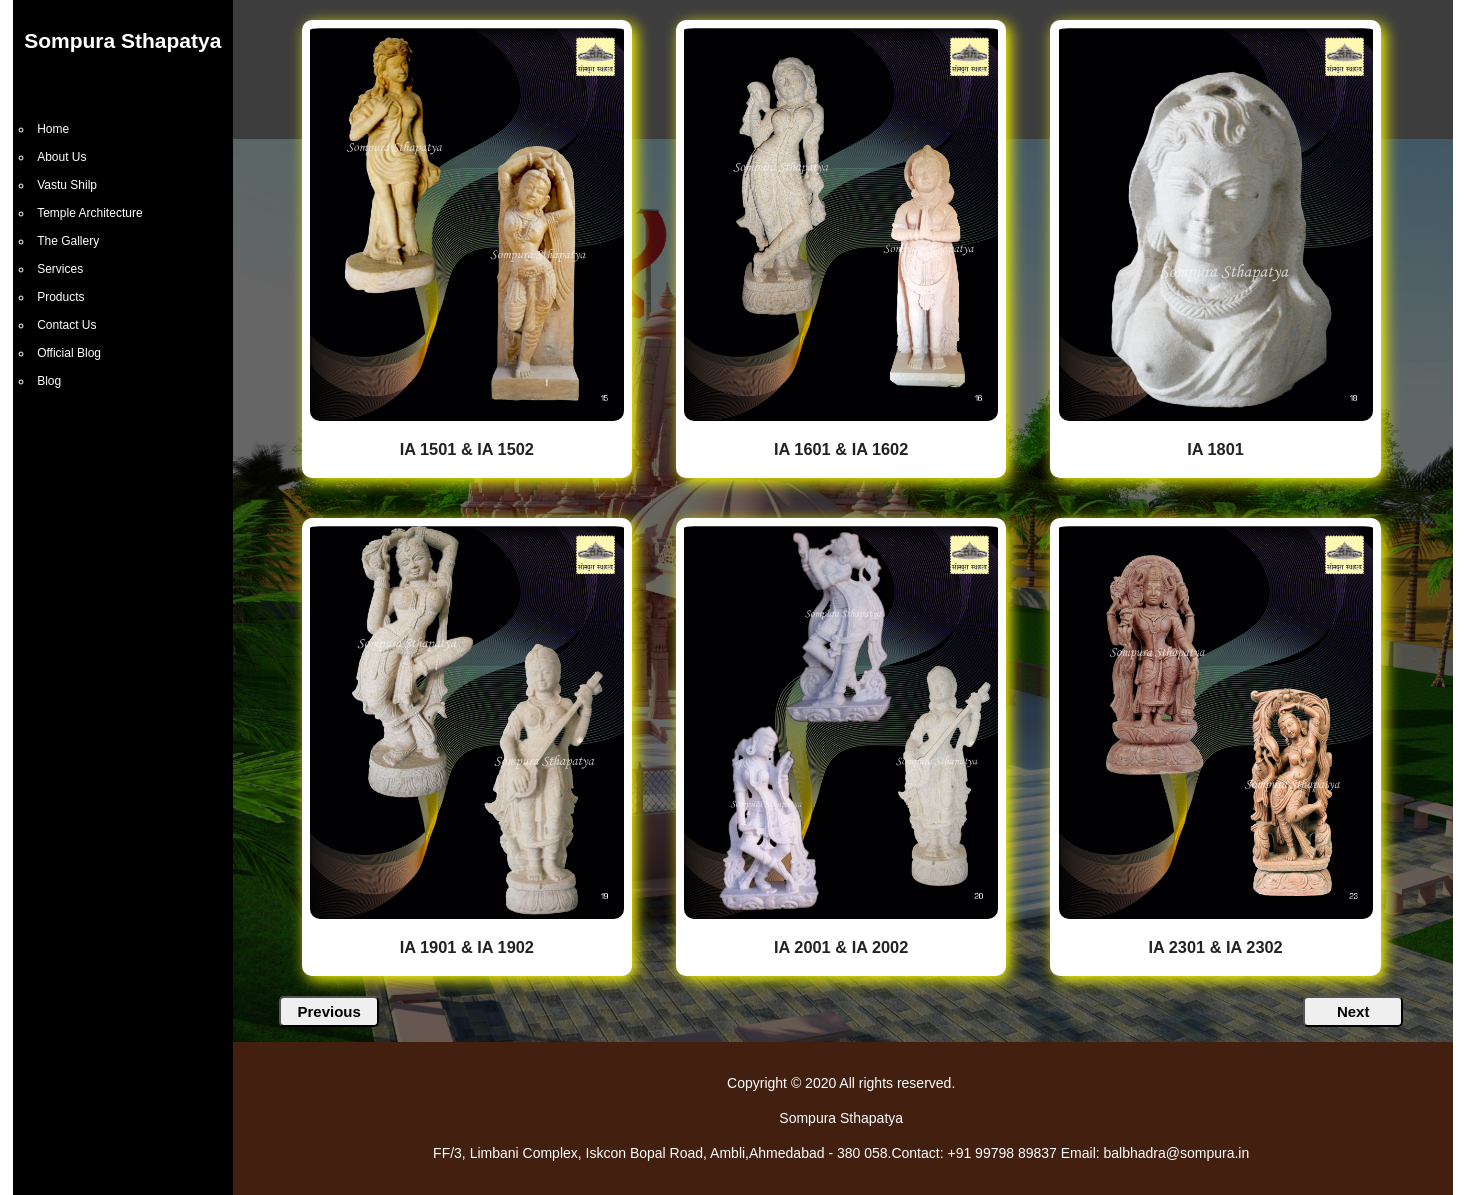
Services (60, 269)
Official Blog (69, 353)
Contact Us (66, 325)
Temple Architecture (89, 213)
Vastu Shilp (67, 185)
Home (53, 129)
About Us (61, 157)
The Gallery (68, 241)
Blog (49, 381)
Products (60, 297)
